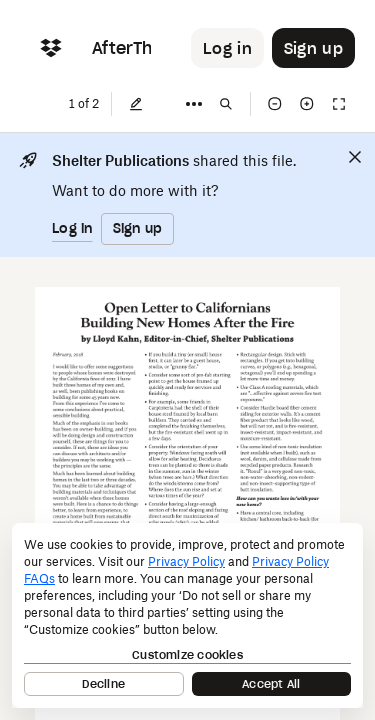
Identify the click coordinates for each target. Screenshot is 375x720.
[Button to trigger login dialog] (227, 48)
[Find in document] (226, 104)
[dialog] (187, 615)
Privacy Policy (186, 561)
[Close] (355, 157)
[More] (194, 104)
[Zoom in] (307, 104)
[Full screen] (339, 104)
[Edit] (136, 104)
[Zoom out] (275, 104)
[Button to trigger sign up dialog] (313, 48)
